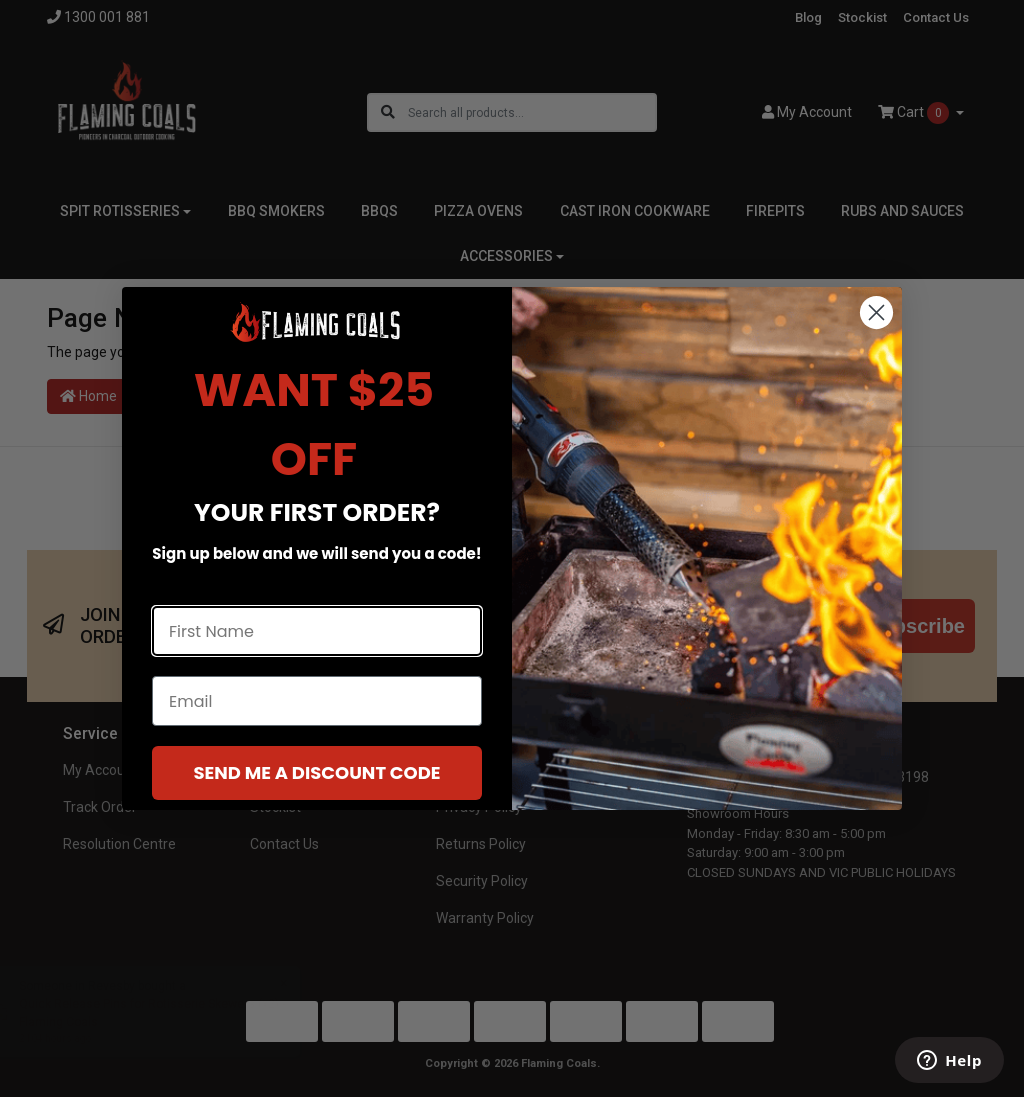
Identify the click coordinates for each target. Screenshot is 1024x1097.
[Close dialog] (876, 312)
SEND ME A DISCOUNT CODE (316, 772)
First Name (196, 587)
